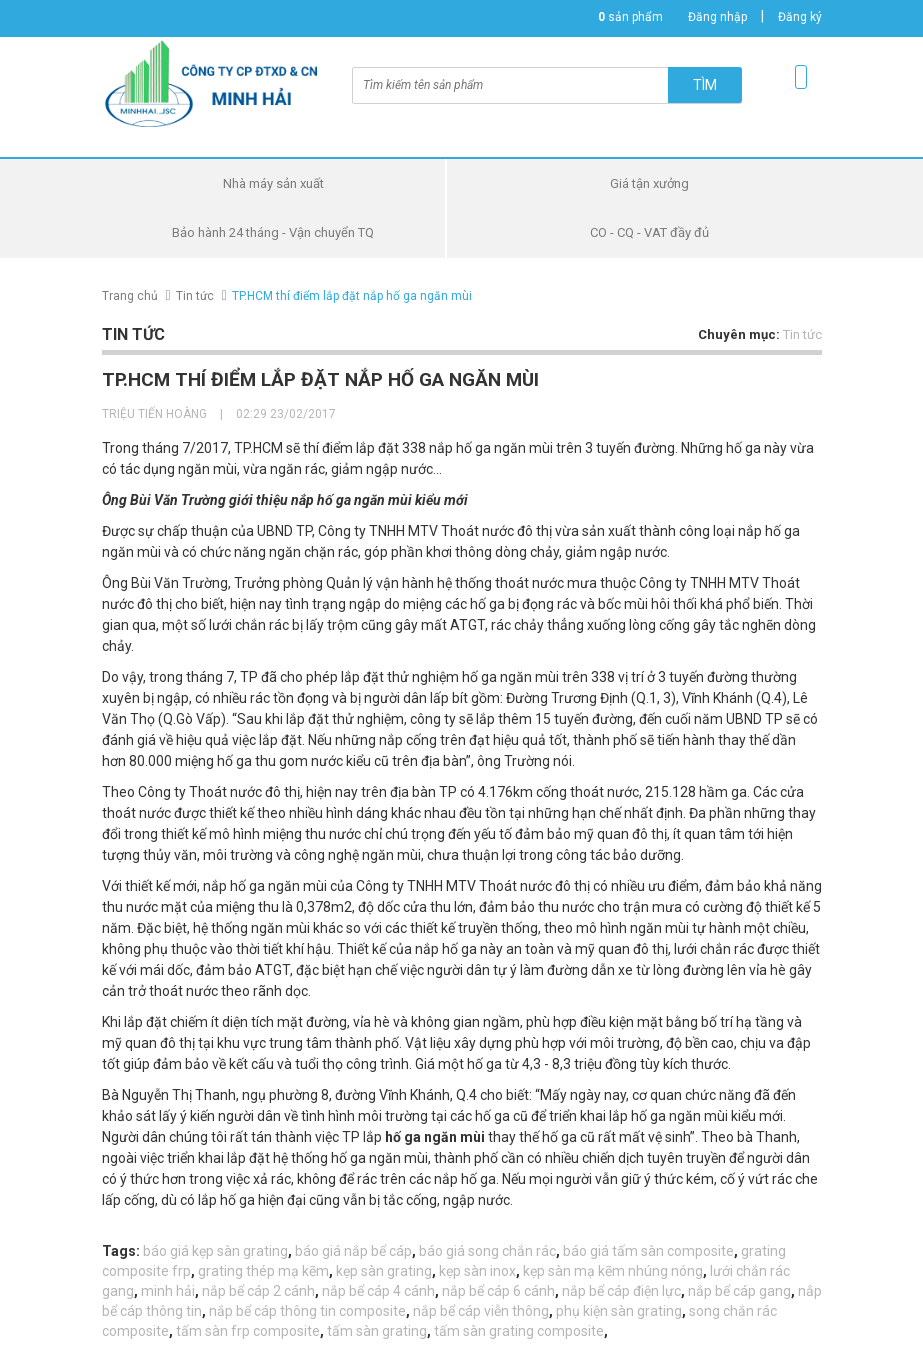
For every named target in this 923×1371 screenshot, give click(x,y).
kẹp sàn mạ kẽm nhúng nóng (613, 1271)
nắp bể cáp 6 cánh (498, 1291)
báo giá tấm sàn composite (648, 1251)
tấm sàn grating (377, 1331)
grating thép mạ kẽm (263, 1271)
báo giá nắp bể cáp (353, 1251)
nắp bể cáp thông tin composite (307, 1311)
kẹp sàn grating (384, 1271)
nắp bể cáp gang (739, 1291)
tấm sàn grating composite (519, 1331)
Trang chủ (130, 296)
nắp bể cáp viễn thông (481, 1311)
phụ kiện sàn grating (619, 1311)
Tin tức (195, 296)
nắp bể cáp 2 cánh (258, 1291)
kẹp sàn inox (477, 1271)
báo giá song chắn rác (487, 1251)
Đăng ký (800, 17)
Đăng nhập (717, 17)
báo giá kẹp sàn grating (215, 1251)
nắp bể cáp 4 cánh (378, 1291)
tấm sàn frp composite (248, 1331)
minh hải (168, 1291)
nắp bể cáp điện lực (621, 1291)
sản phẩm (630, 17)
